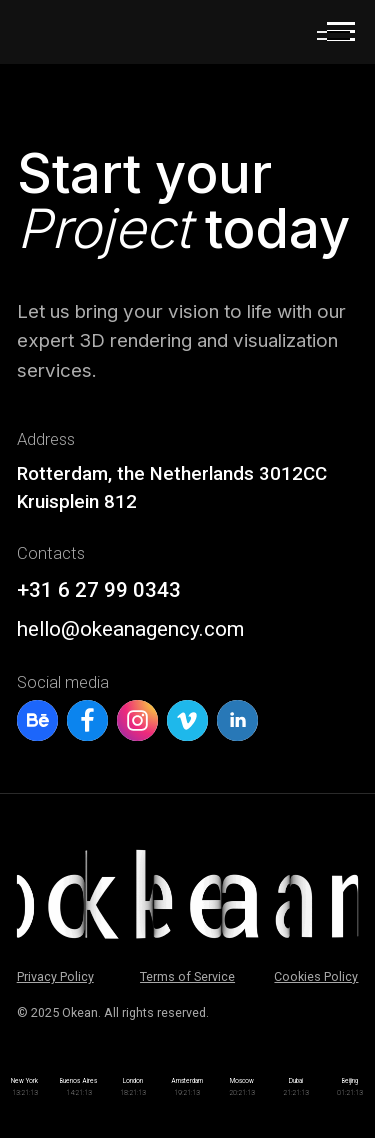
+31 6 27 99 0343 (99, 590)
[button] (334, 36)
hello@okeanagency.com (130, 629)
